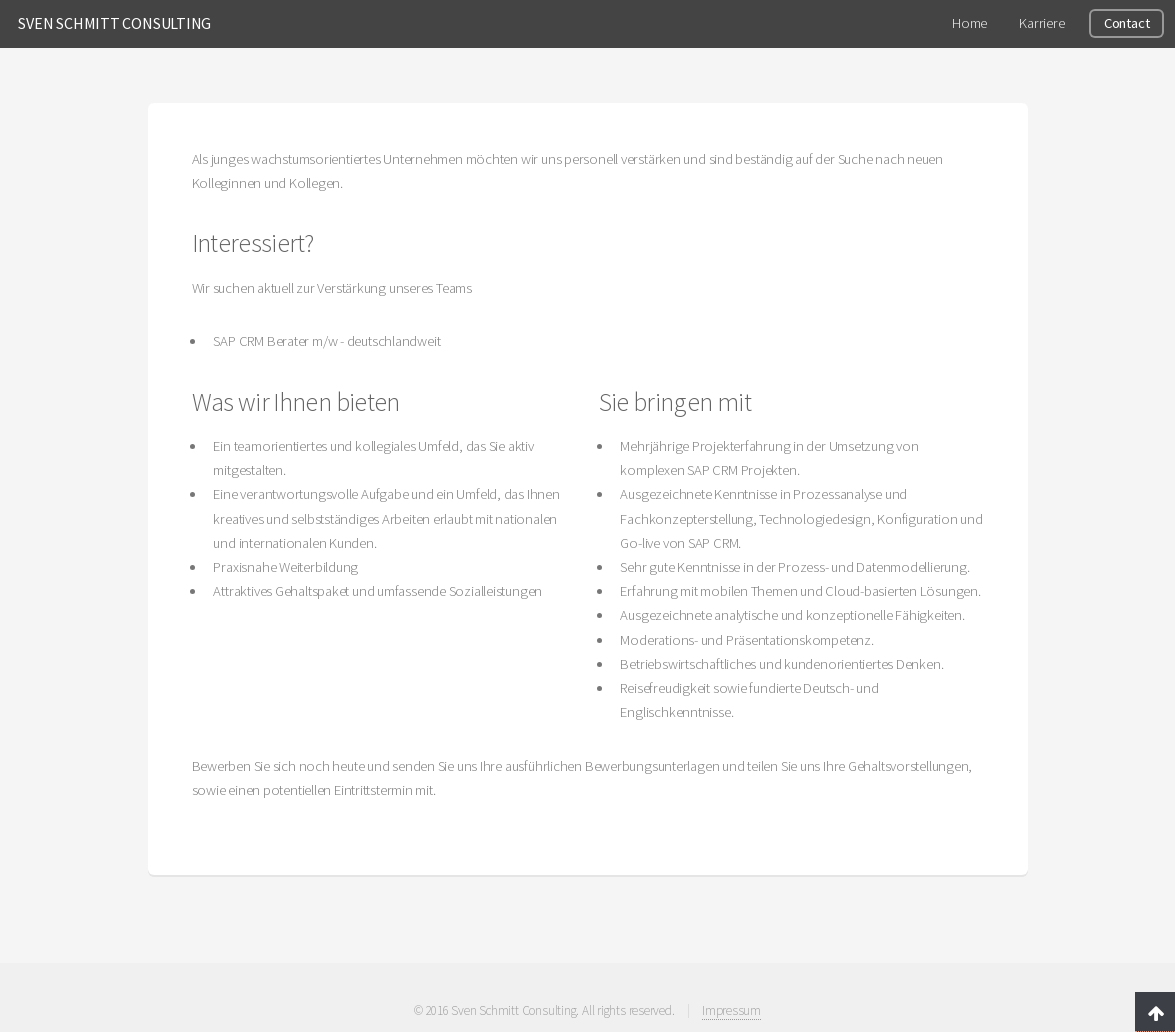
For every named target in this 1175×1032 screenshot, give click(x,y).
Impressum (731, 1010)
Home (969, 23)
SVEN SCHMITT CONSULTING (114, 23)
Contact (1126, 23)
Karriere (1041, 23)
